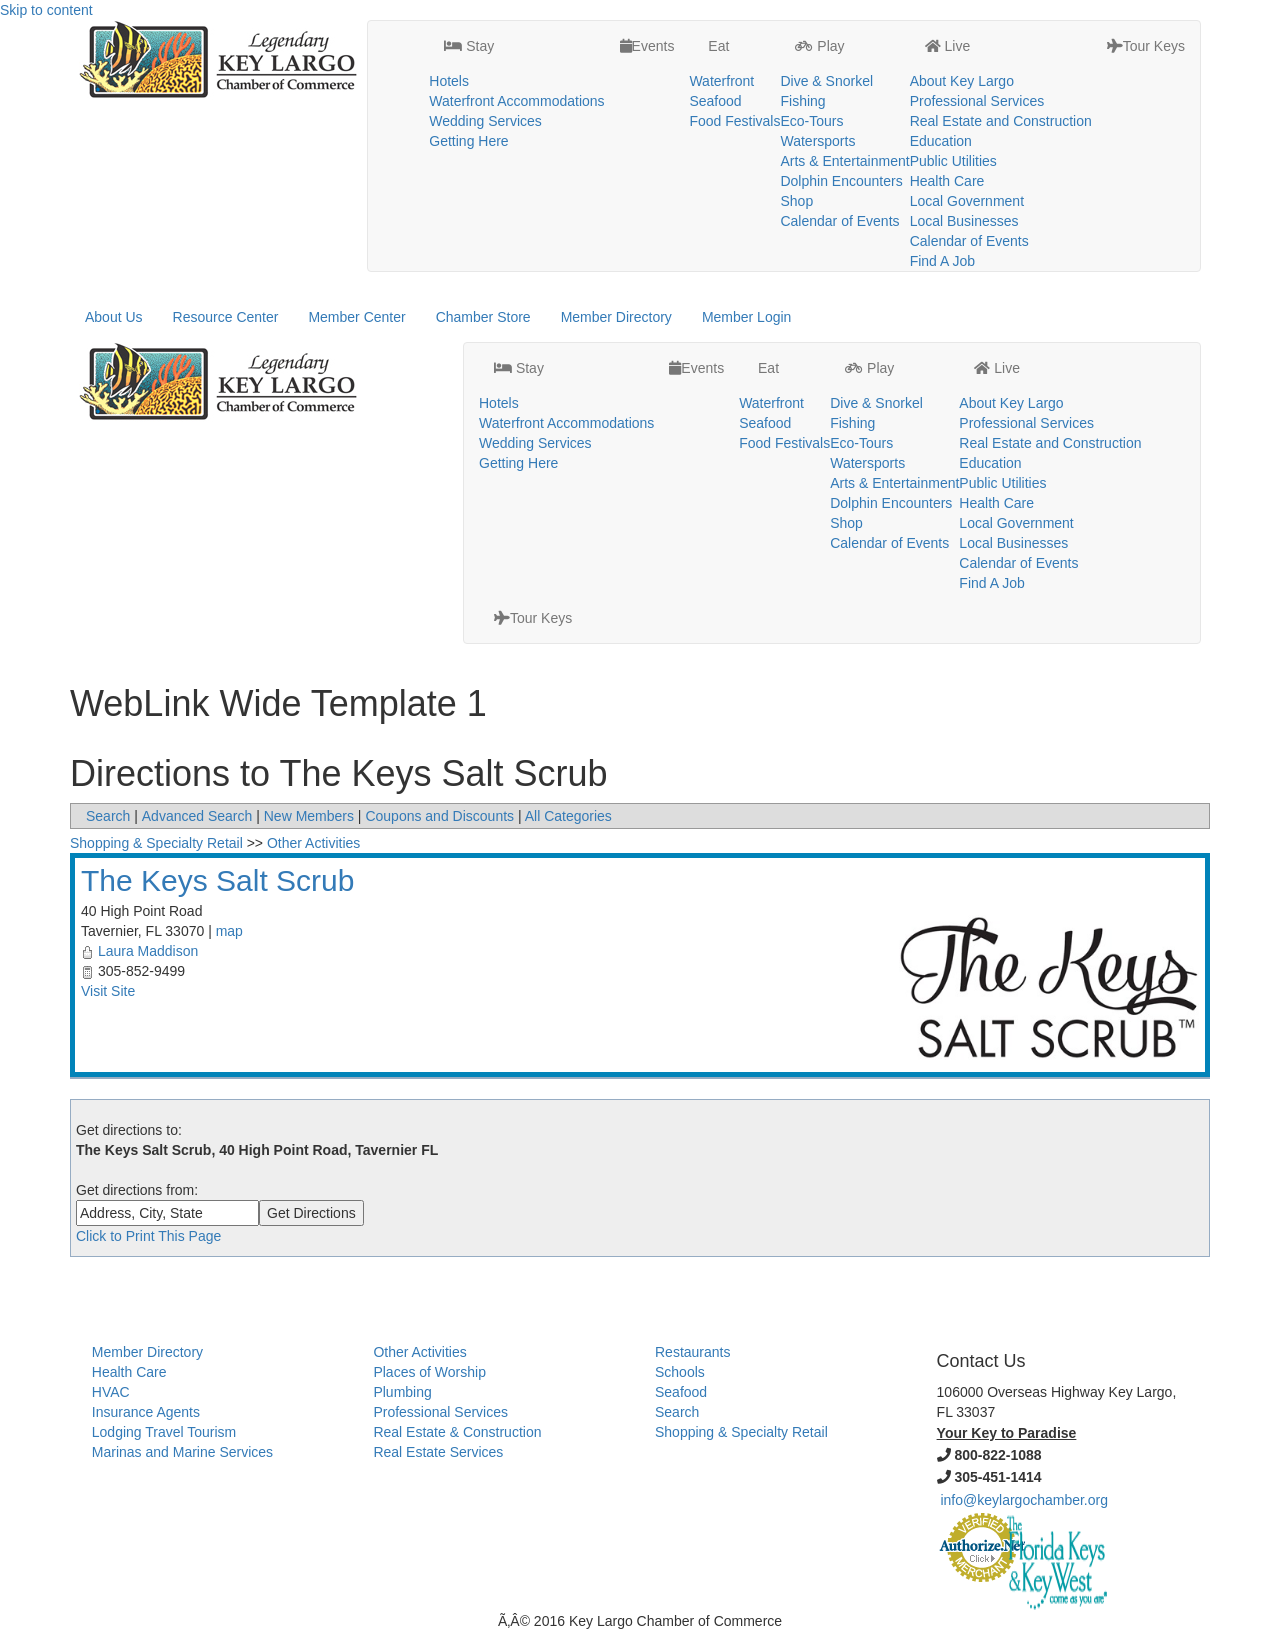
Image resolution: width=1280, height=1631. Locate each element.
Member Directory (616, 317)
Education (941, 141)
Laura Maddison (148, 951)
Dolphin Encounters (841, 181)
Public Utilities (953, 161)
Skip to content (46, 10)
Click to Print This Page (148, 1236)
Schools (680, 1372)
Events (647, 46)
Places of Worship (429, 1372)
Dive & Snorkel (826, 81)
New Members (309, 816)
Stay (469, 46)
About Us (114, 317)
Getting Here (468, 141)
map (229, 931)
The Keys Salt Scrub (217, 880)
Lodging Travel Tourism (164, 1432)
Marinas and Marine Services (182, 1452)
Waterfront (721, 81)
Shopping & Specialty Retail (156, 843)
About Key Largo (962, 81)
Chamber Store (483, 317)
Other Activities (313, 843)
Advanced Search (197, 816)
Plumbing (402, 1392)
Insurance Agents (146, 1412)
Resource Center (226, 317)
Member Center (356, 317)
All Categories (568, 816)
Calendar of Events (839, 221)
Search (108, 816)
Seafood (715, 101)
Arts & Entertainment (844, 161)
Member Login (747, 317)
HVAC (111, 1392)
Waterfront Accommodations (516, 101)
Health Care (947, 181)
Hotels (449, 81)
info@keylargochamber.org (1024, 1500)
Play (819, 46)
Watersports (817, 141)
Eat (716, 46)
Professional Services (977, 101)
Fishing (802, 101)
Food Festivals (734, 121)
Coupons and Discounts (439, 816)
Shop (796, 201)
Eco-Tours (811, 121)
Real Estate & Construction (457, 1432)
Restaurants (692, 1352)
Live (948, 46)
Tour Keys (1146, 46)
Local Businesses (964, 221)
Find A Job (942, 261)
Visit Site (108, 991)
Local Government (967, 201)
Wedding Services (485, 121)
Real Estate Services (438, 1452)
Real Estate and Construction (1001, 121)
